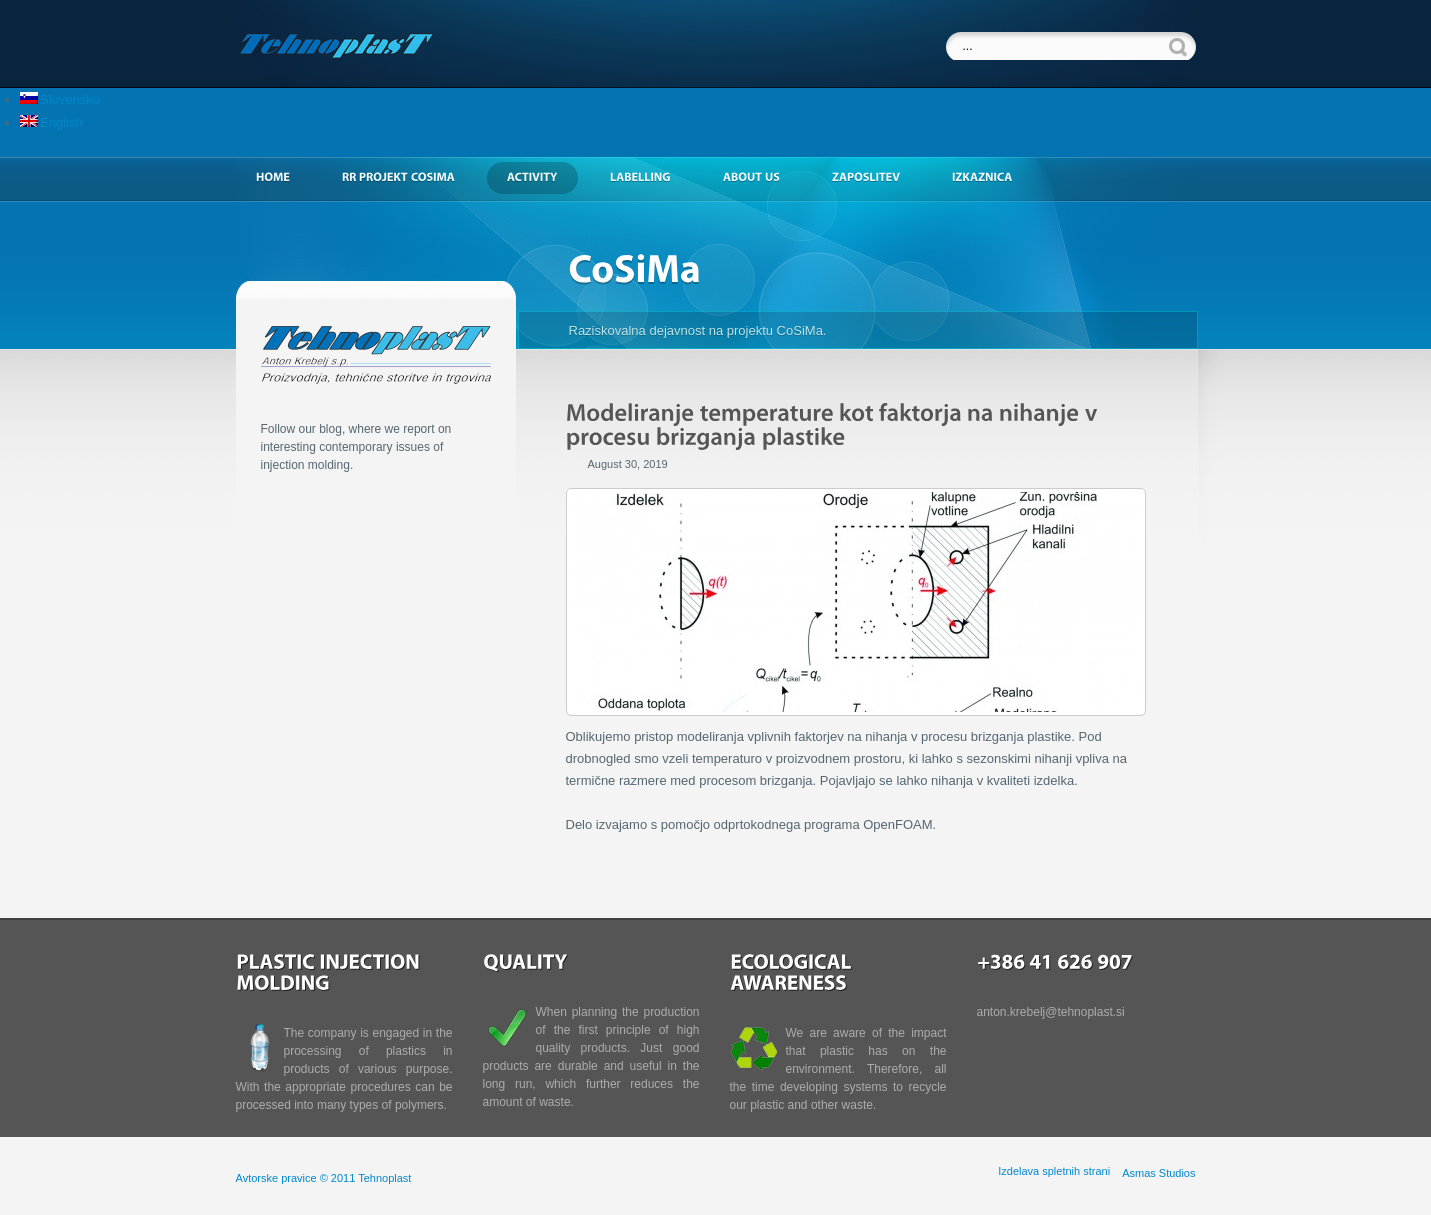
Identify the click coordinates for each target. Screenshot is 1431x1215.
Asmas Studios (1158, 1173)
